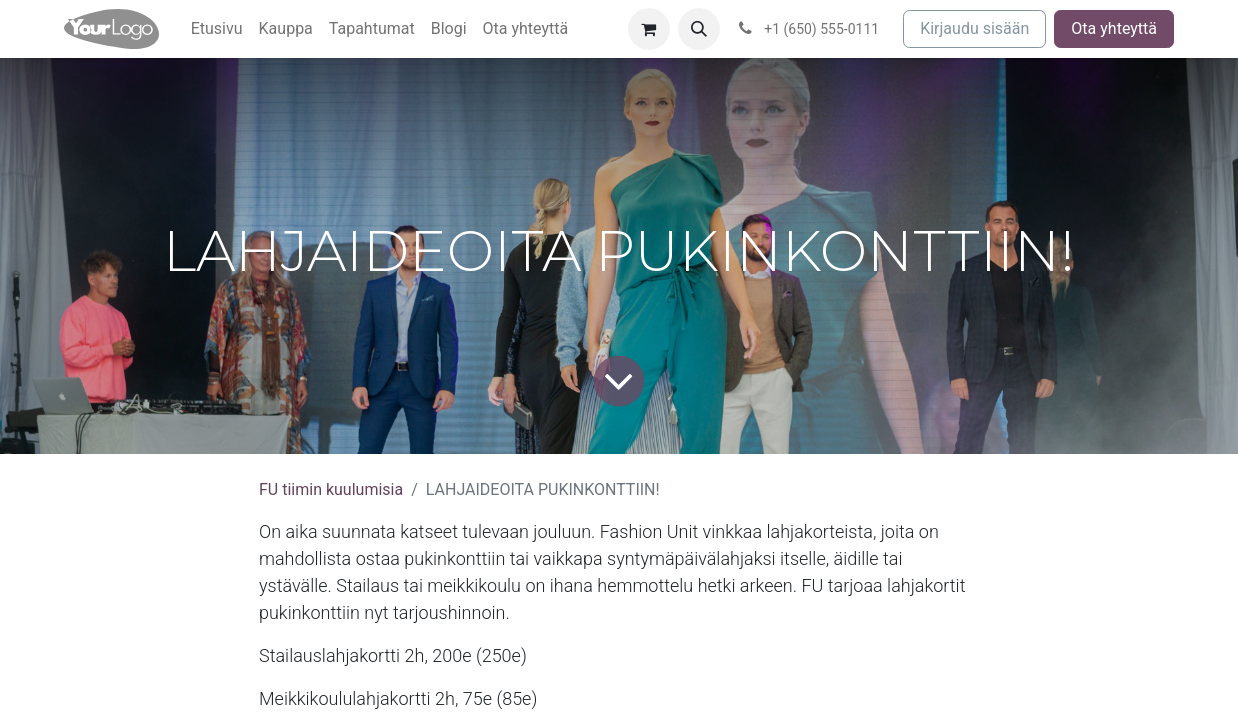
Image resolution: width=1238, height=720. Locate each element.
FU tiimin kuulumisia (331, 489)
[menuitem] (217, 29)
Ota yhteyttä (1114, 28)
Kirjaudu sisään (974, 28)
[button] (699, 29)
